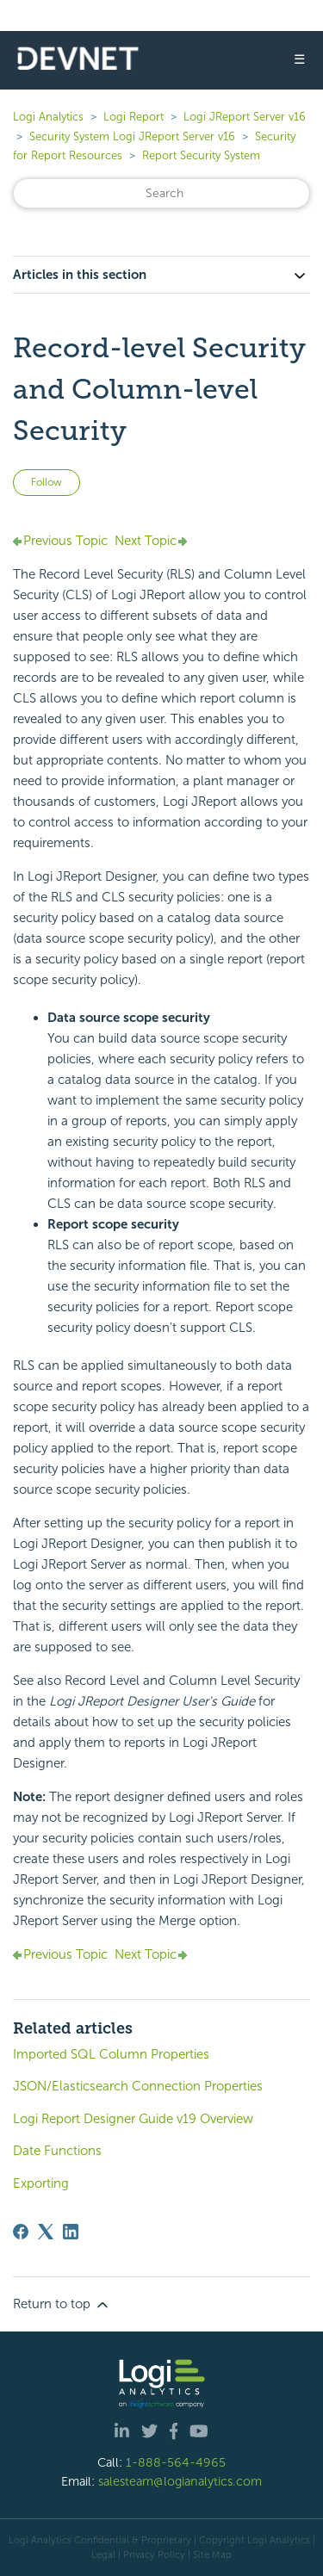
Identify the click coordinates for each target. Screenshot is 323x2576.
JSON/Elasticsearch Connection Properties (138, 2086)
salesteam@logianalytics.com (180, 2481)
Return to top (62, 2304)
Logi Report (133, 116)
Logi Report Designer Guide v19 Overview (133, 2119)
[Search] (161, 193)
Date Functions (57, 2150)
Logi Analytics (48, 116)
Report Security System (201, 155)
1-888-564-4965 (176, 2462)
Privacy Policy (154, 2554)
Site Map (212, 2554)
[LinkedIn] (70, 2231)
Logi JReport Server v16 (244, 116)
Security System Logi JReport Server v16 (132, 136)
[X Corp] (45, 2231)
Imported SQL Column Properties (111, 2054)
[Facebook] (20, 2231)
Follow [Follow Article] (46, 482)
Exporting (41, 2183)
